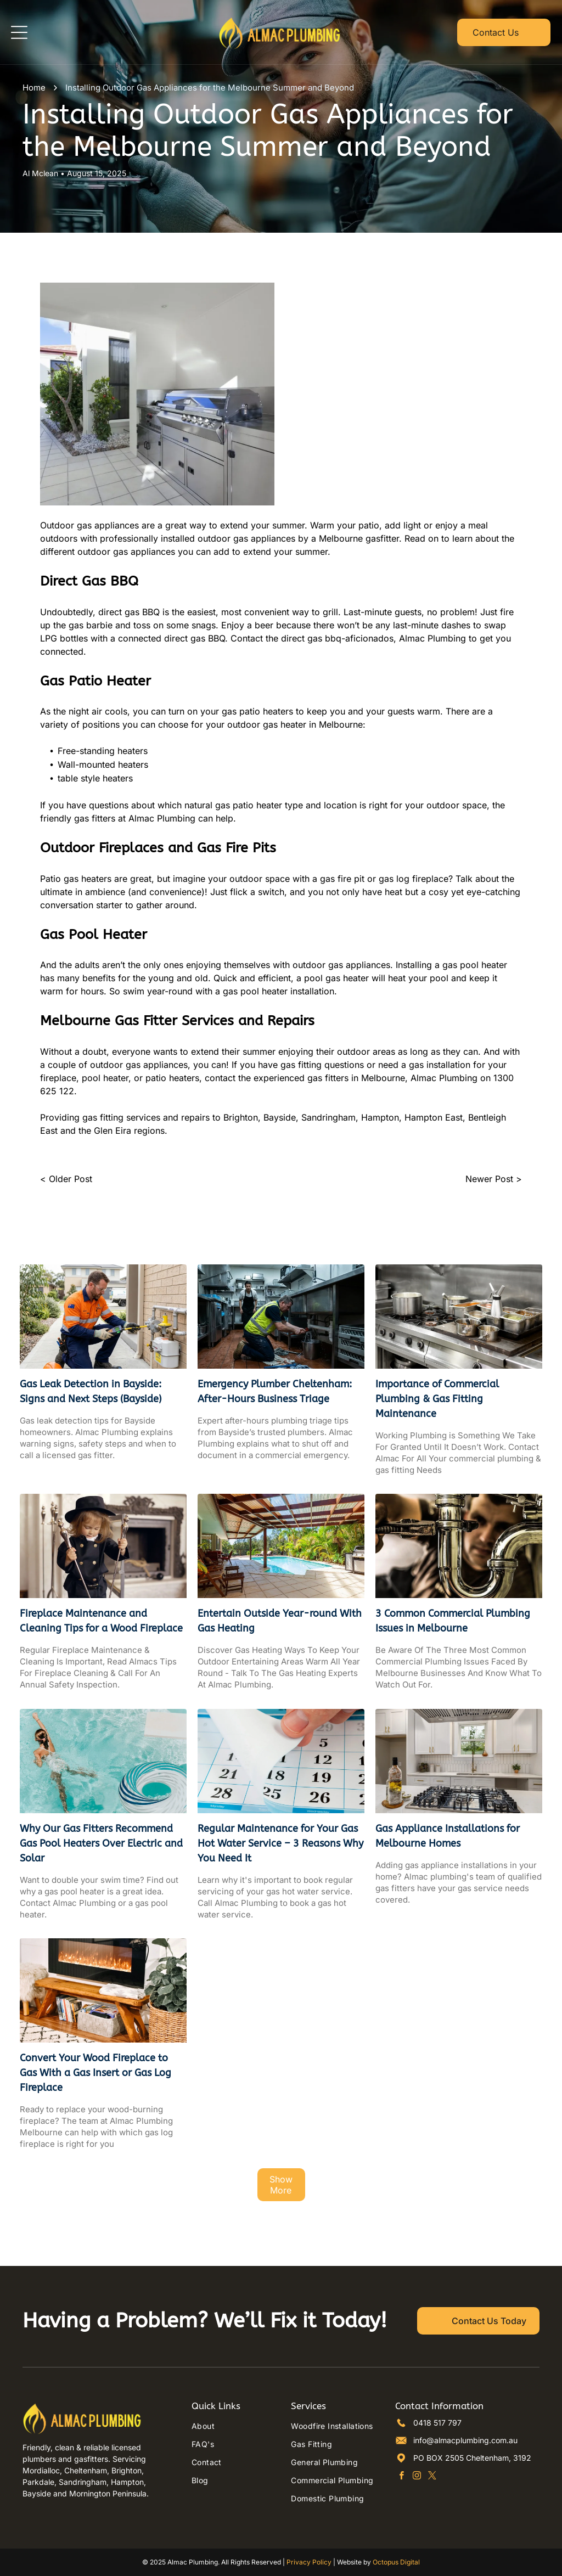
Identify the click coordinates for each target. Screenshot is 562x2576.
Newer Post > (493, 1178)
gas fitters (94, 818)
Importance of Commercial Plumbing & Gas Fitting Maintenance (437, 1399)
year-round (170, 991)
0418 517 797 (437, 2422)
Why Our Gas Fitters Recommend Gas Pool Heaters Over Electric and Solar (101, 1843)
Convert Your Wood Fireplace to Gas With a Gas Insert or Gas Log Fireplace (95, 2073)
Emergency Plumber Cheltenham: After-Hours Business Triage (275, 1391)
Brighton (240, 1117)
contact (220, 1077)
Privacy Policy (308, 2562)
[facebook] (401, 2476)
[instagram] (417, 2476)
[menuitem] (231, 2426)
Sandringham (328, 1117)
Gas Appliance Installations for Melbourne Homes (447, 1836)
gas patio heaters (257, 711)
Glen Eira (112, 1130)
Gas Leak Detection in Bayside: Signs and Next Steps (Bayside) (90, 1391)
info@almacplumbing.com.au (465, 2440)
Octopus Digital (396, 2562)
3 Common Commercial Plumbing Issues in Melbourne (452, 1620)
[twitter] (432, 2476)
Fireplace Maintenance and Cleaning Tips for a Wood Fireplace (101, 1620)
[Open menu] (19, 32)
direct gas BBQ (129, 611)
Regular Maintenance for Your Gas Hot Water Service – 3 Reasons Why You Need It (280, 1843)
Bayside (279, 1117)
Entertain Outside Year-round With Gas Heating (280, 1620)
